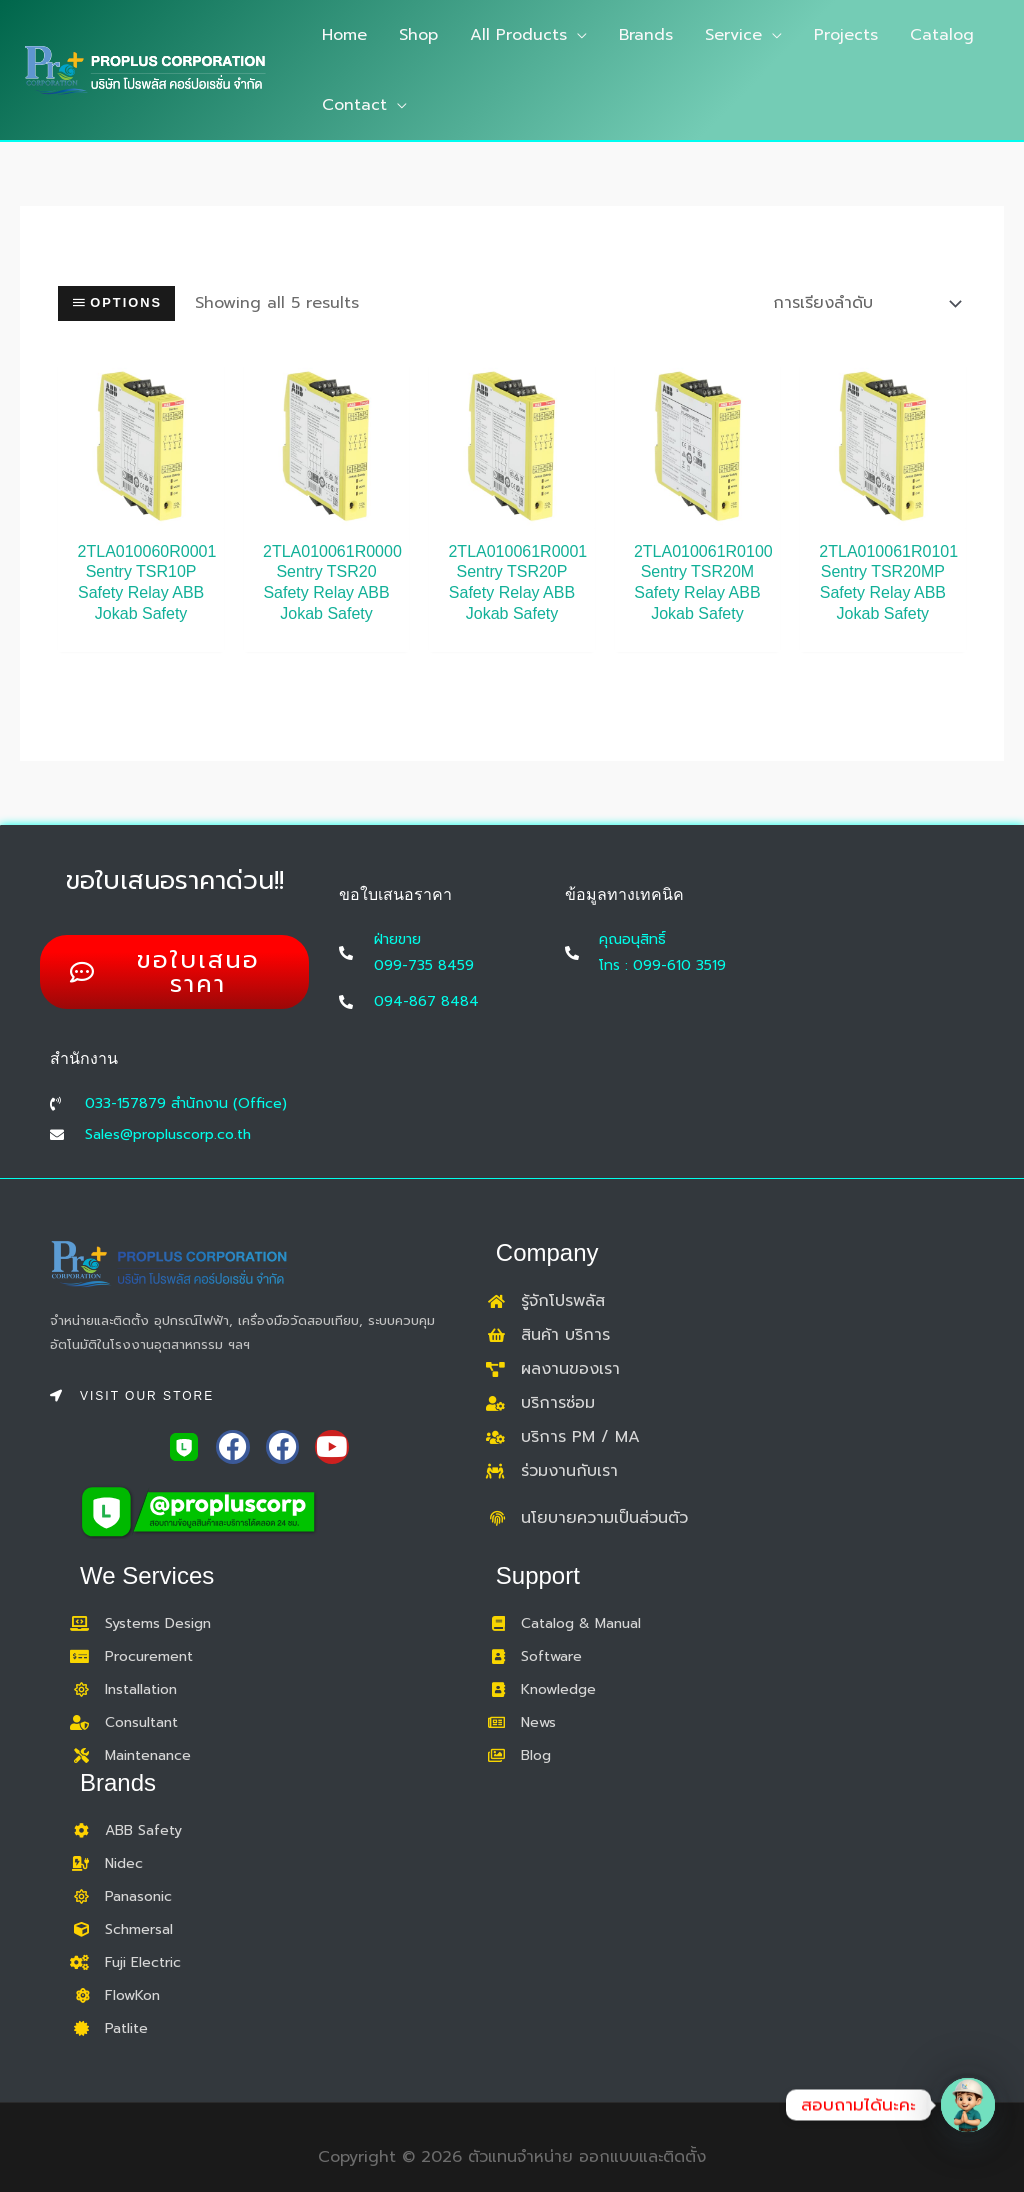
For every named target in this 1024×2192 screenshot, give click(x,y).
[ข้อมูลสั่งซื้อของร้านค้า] (863, 303)
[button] (577, 35)
